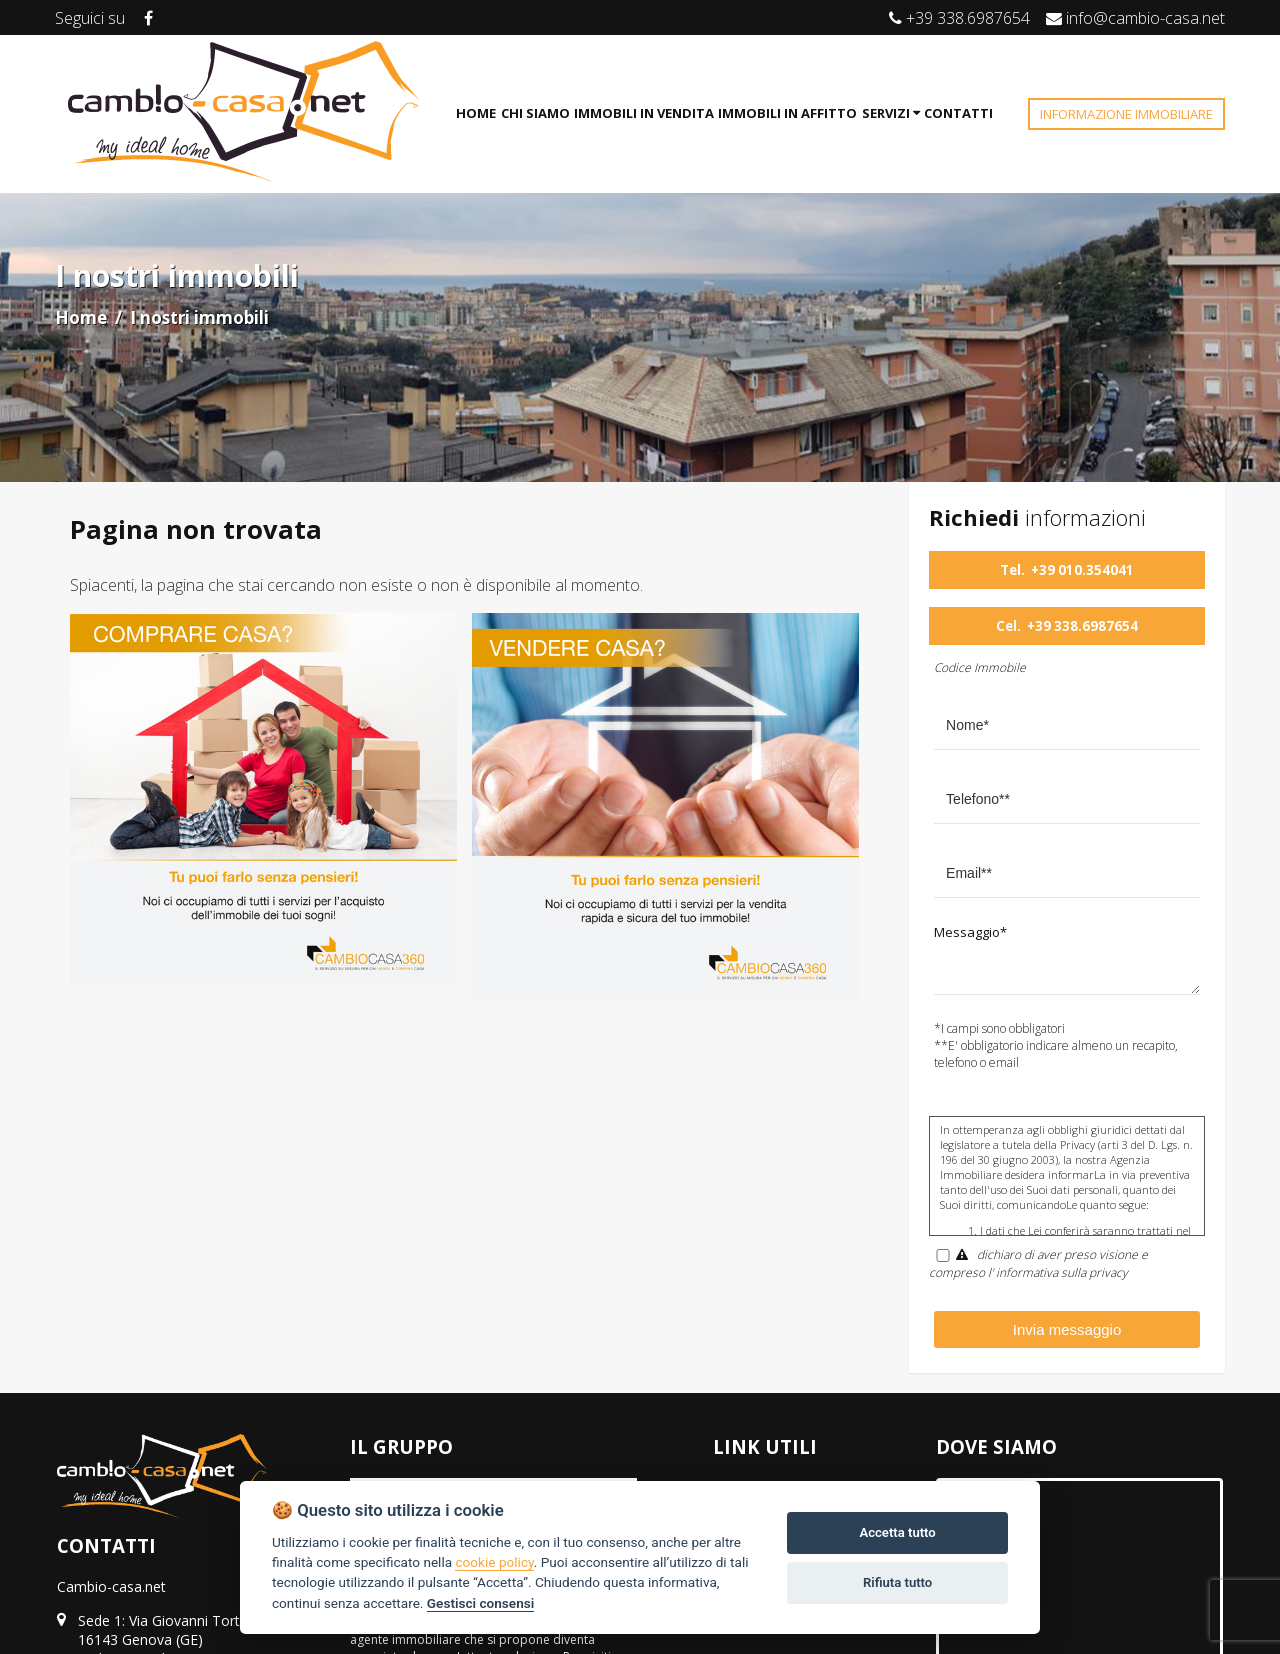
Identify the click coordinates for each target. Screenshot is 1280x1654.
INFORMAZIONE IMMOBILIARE (1126, 114)
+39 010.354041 (1082, 570)
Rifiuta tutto (897, 1582)
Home (81, 317)
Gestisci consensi (480, 1603)
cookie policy (494, 1562)
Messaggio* (970, 932)
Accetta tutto (897, 1532)
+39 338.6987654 (1082, 626)
